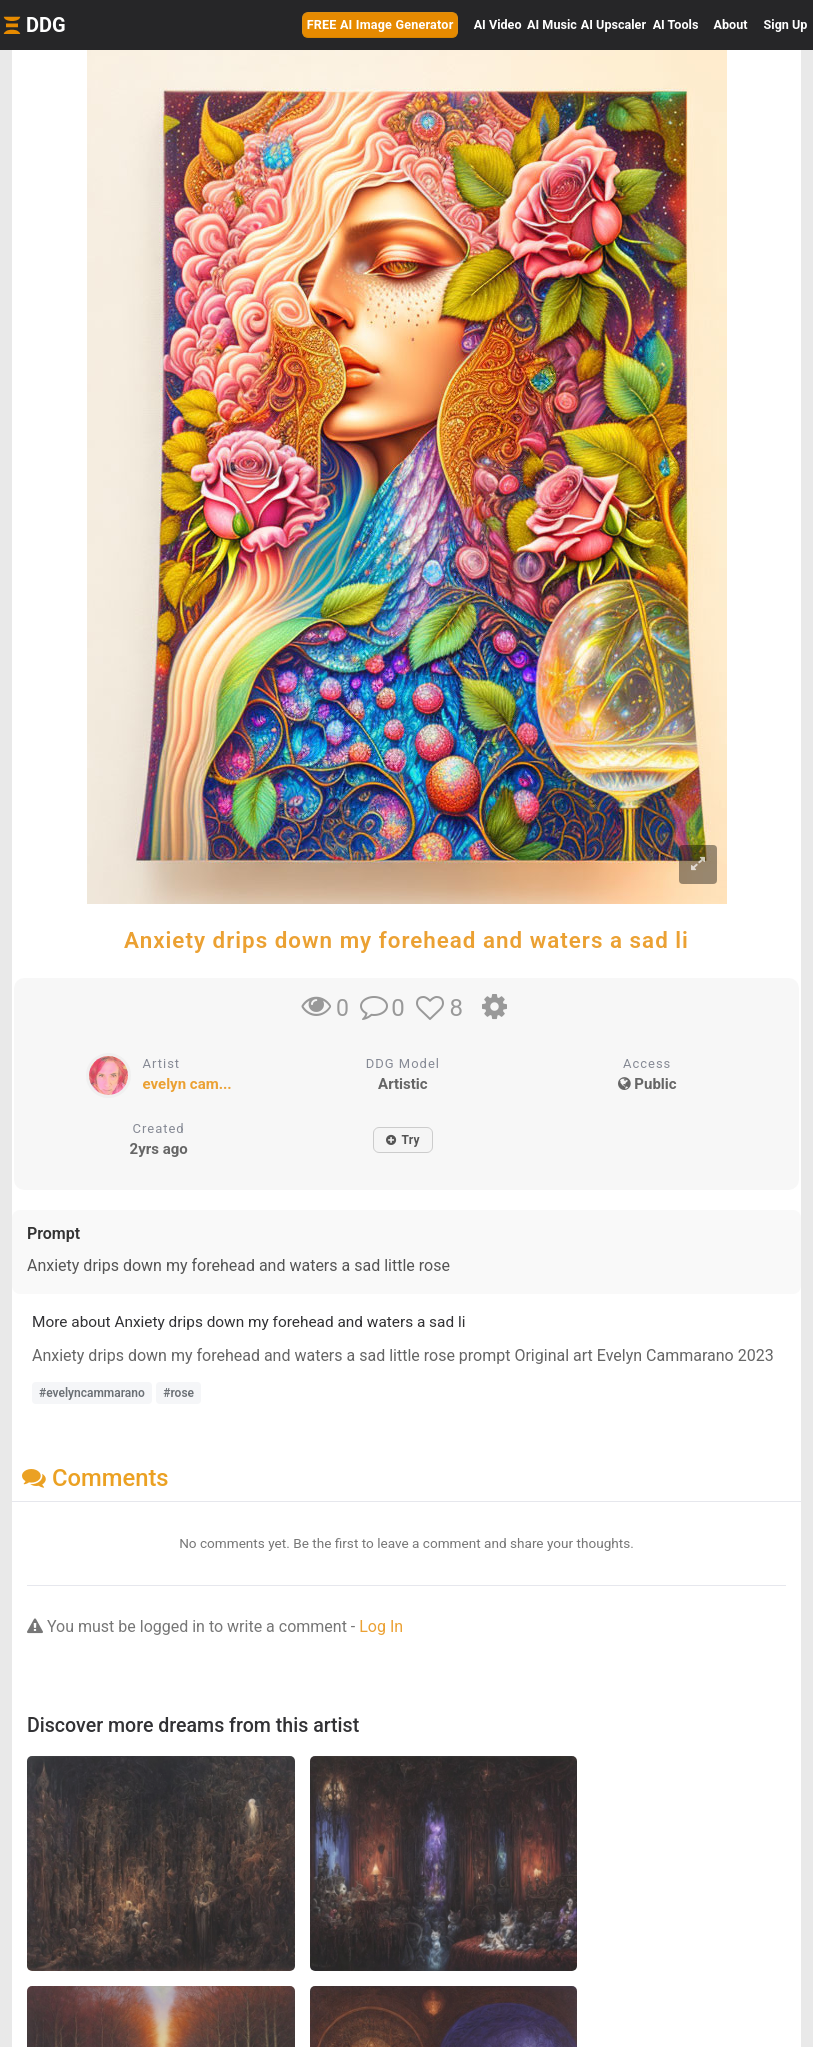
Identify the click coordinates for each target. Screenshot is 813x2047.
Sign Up (786, 24)
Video (498, 24)
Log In (381, 1626)
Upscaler (613, 24)
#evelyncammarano (92, 1393)
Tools (676, 24)
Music (552, 24)
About (731, 24)
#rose (178, 1393)
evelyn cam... (187, 1084)
